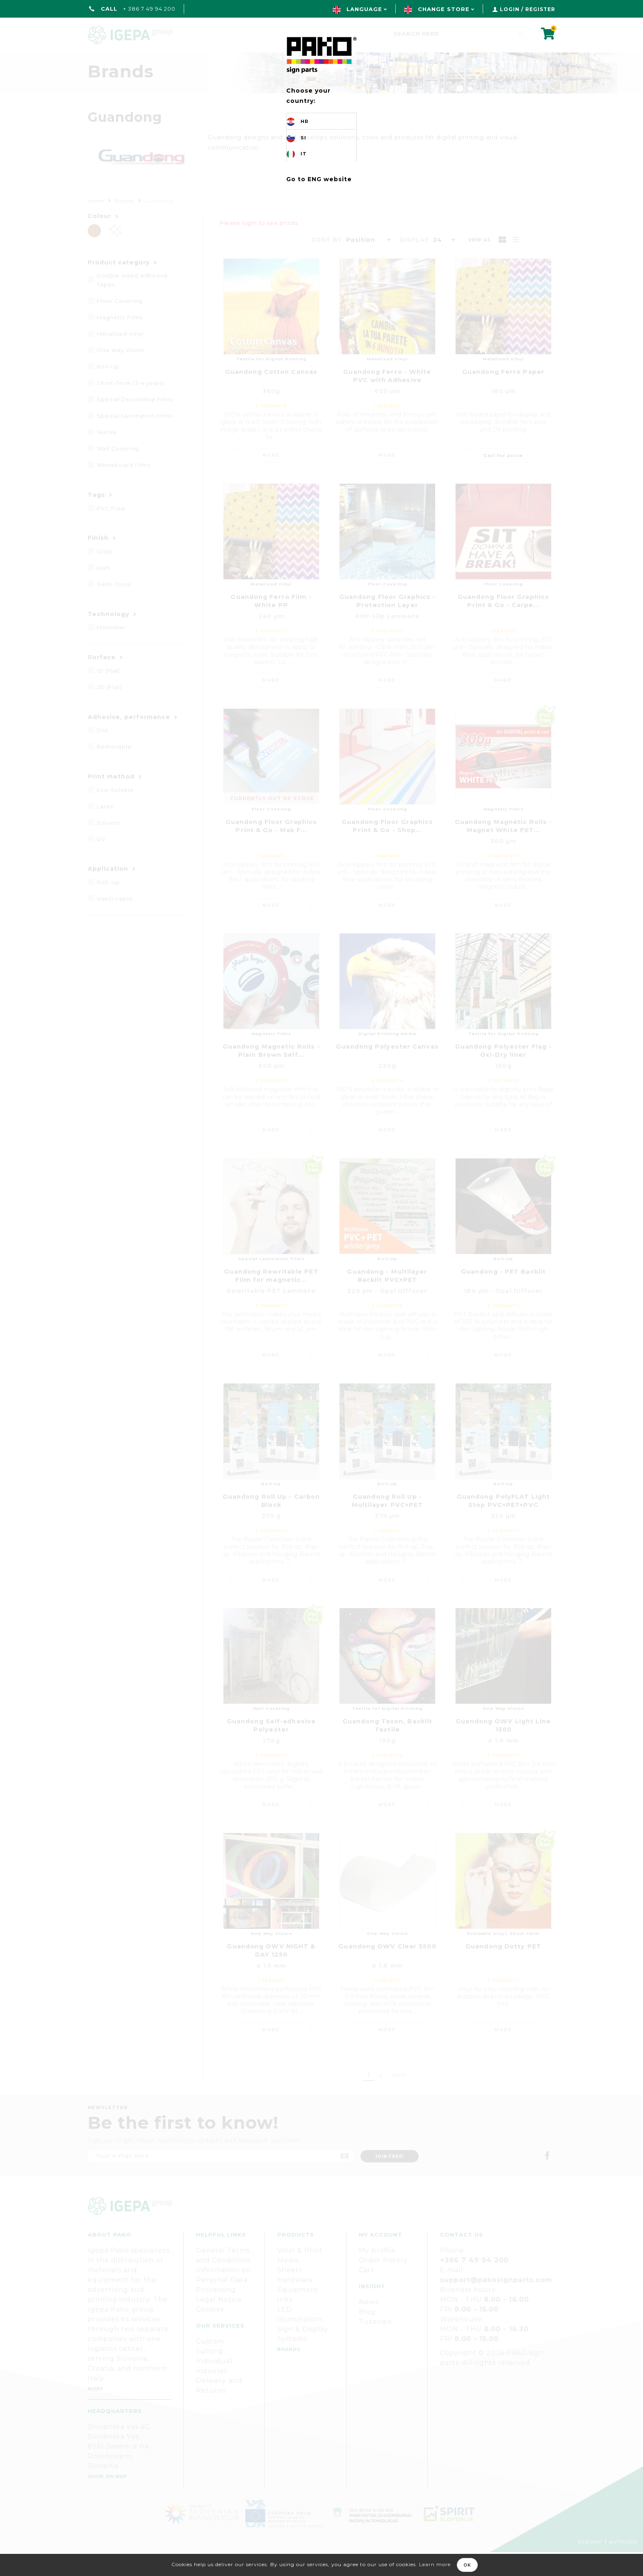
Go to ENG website (319, 179)
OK (467, 2565)
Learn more (435, 2564)
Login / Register (527, 9)
